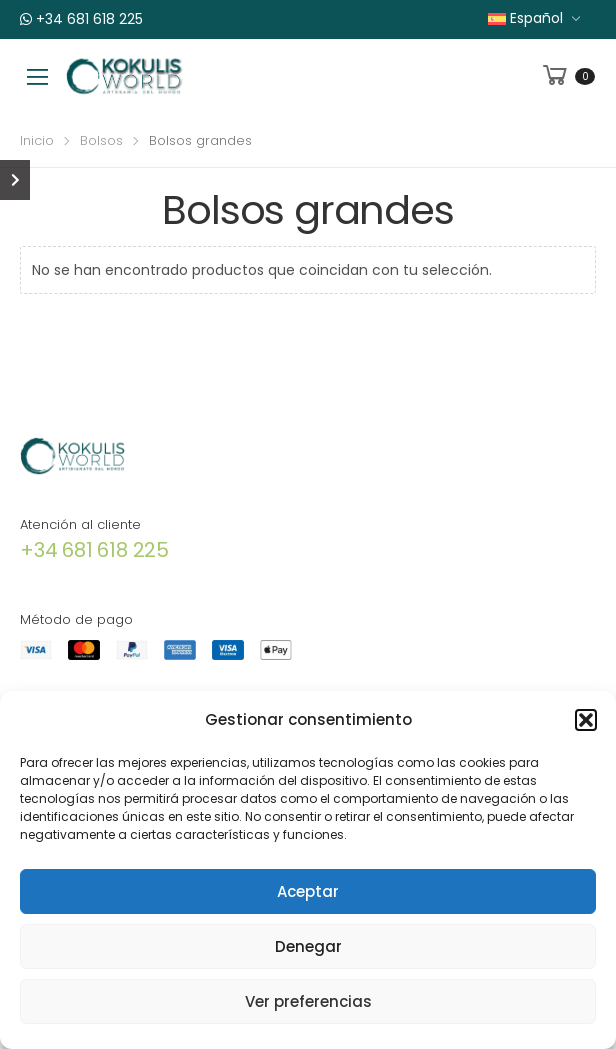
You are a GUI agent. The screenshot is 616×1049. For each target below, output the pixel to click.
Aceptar (308, 891)
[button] (586, 720)
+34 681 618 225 (81, 19)
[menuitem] (534, 18)
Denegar (308, 946)
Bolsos (101, 140)
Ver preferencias (308, 1001)
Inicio (37, 140)
